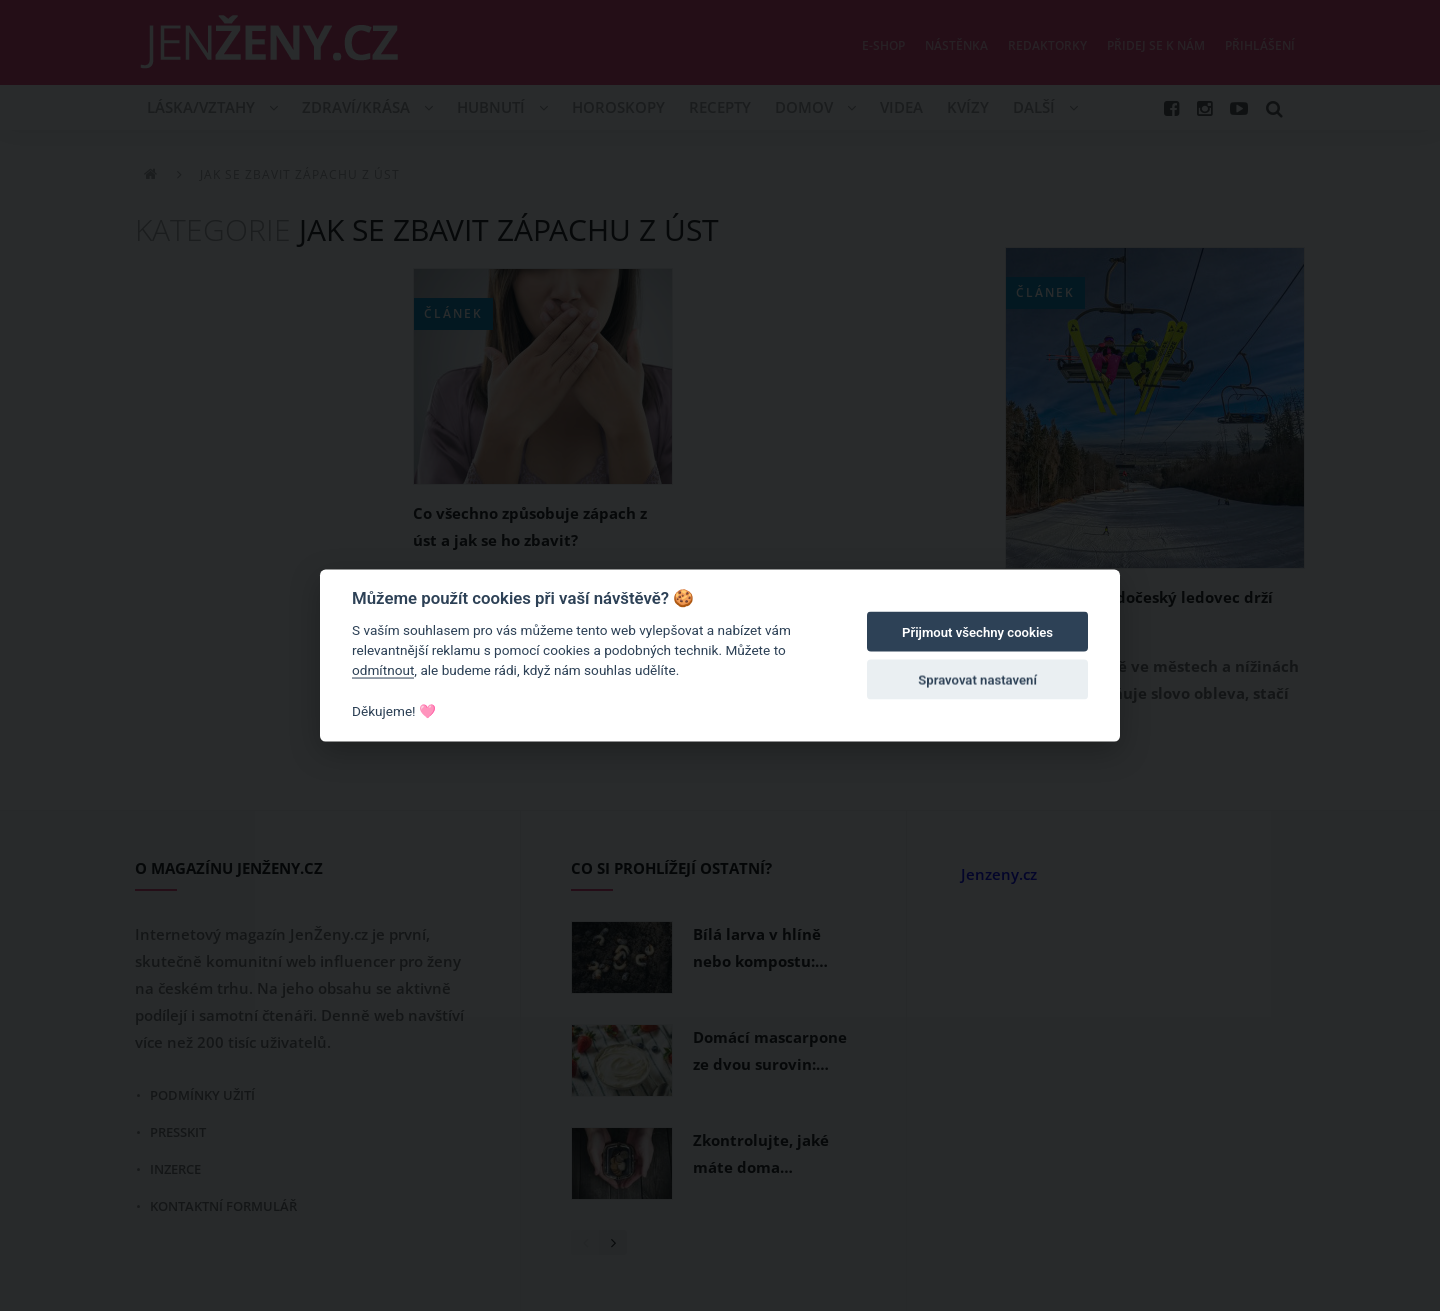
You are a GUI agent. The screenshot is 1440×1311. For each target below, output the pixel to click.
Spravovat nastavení (977, 680)
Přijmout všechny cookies (977, 632)
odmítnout (383, 670)
